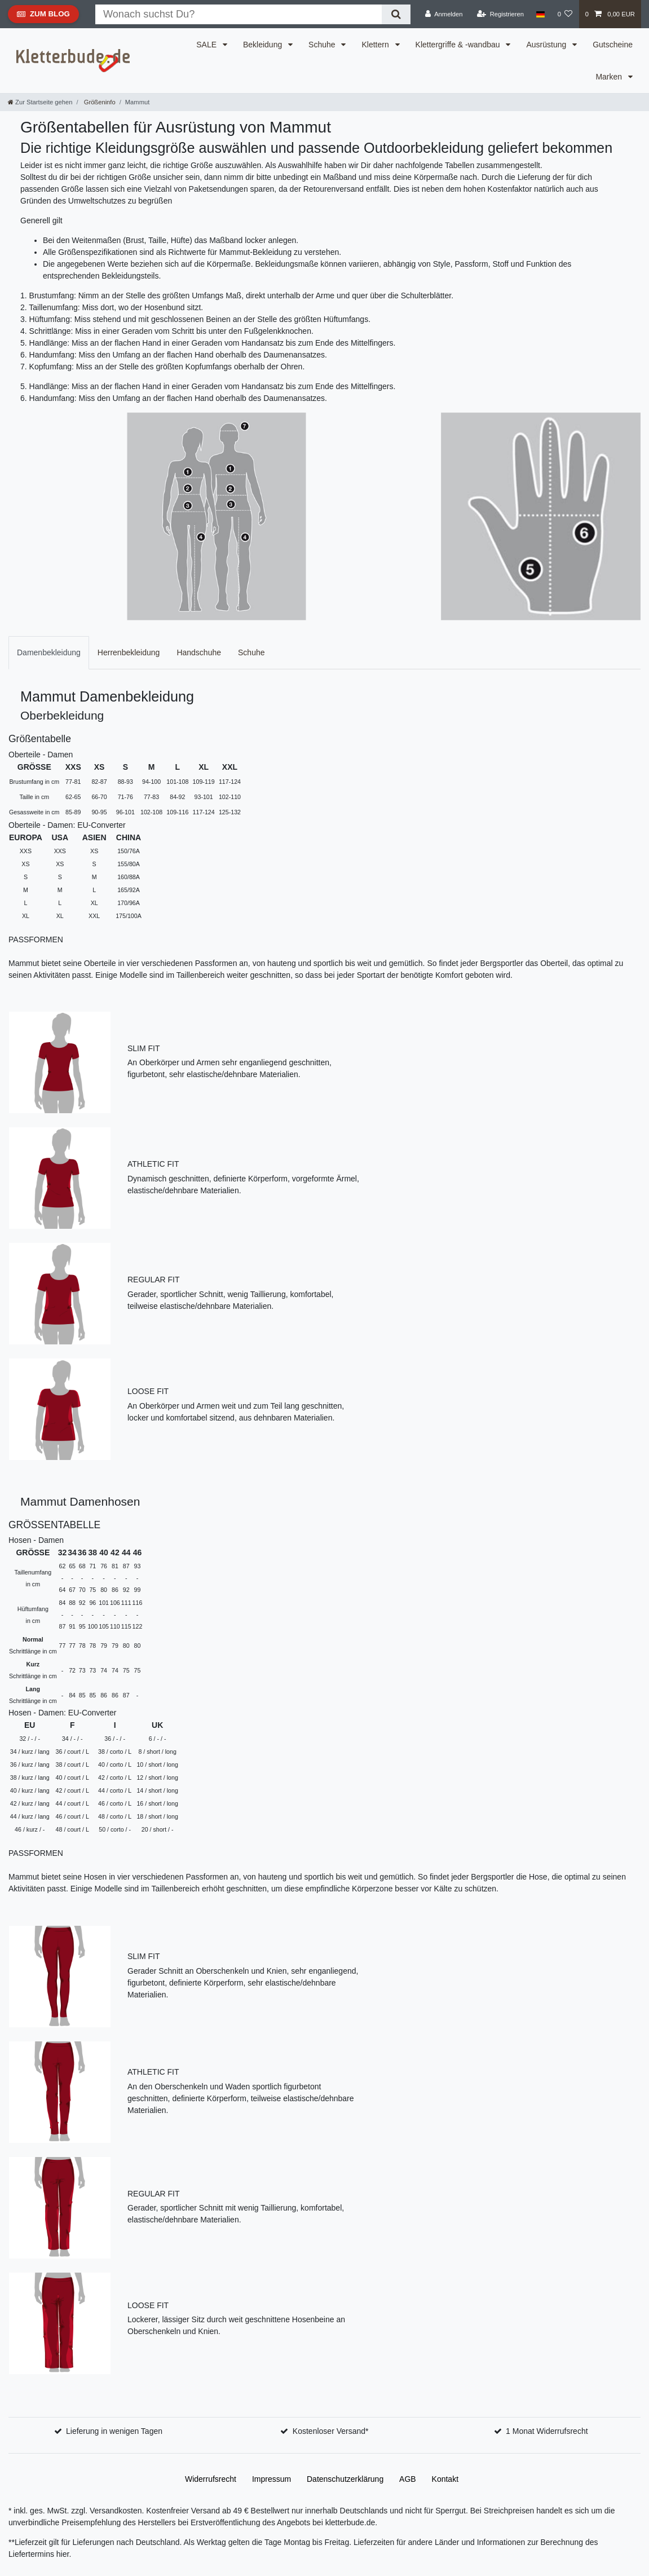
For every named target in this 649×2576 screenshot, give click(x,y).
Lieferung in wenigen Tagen (114, 2431)
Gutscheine (613, 44)
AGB (407, 2479)
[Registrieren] (500, 14)
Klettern (376, 44)
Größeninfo (99, 102)
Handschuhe (198, 652)
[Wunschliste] (565, 14)
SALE (207, 44)
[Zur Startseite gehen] (40, 102)
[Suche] (396, 14)
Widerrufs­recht (210, 2479)
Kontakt (445, 2479)
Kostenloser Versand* (331, 2431)
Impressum (271, 2479)
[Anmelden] (444, 14)
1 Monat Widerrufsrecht (547, 2431)
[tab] (48, 652)
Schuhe (322, 44)
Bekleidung (263, 44)
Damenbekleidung (49, 652)
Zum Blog (43, 16)
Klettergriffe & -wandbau (459, 44)
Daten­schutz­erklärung (345, 2479)
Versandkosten (114, 2510)
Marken (609, 76)
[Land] (540, 14)
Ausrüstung (547, 44)
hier (62, 2554)
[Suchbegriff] (238, 14)
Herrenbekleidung (129, 652)
